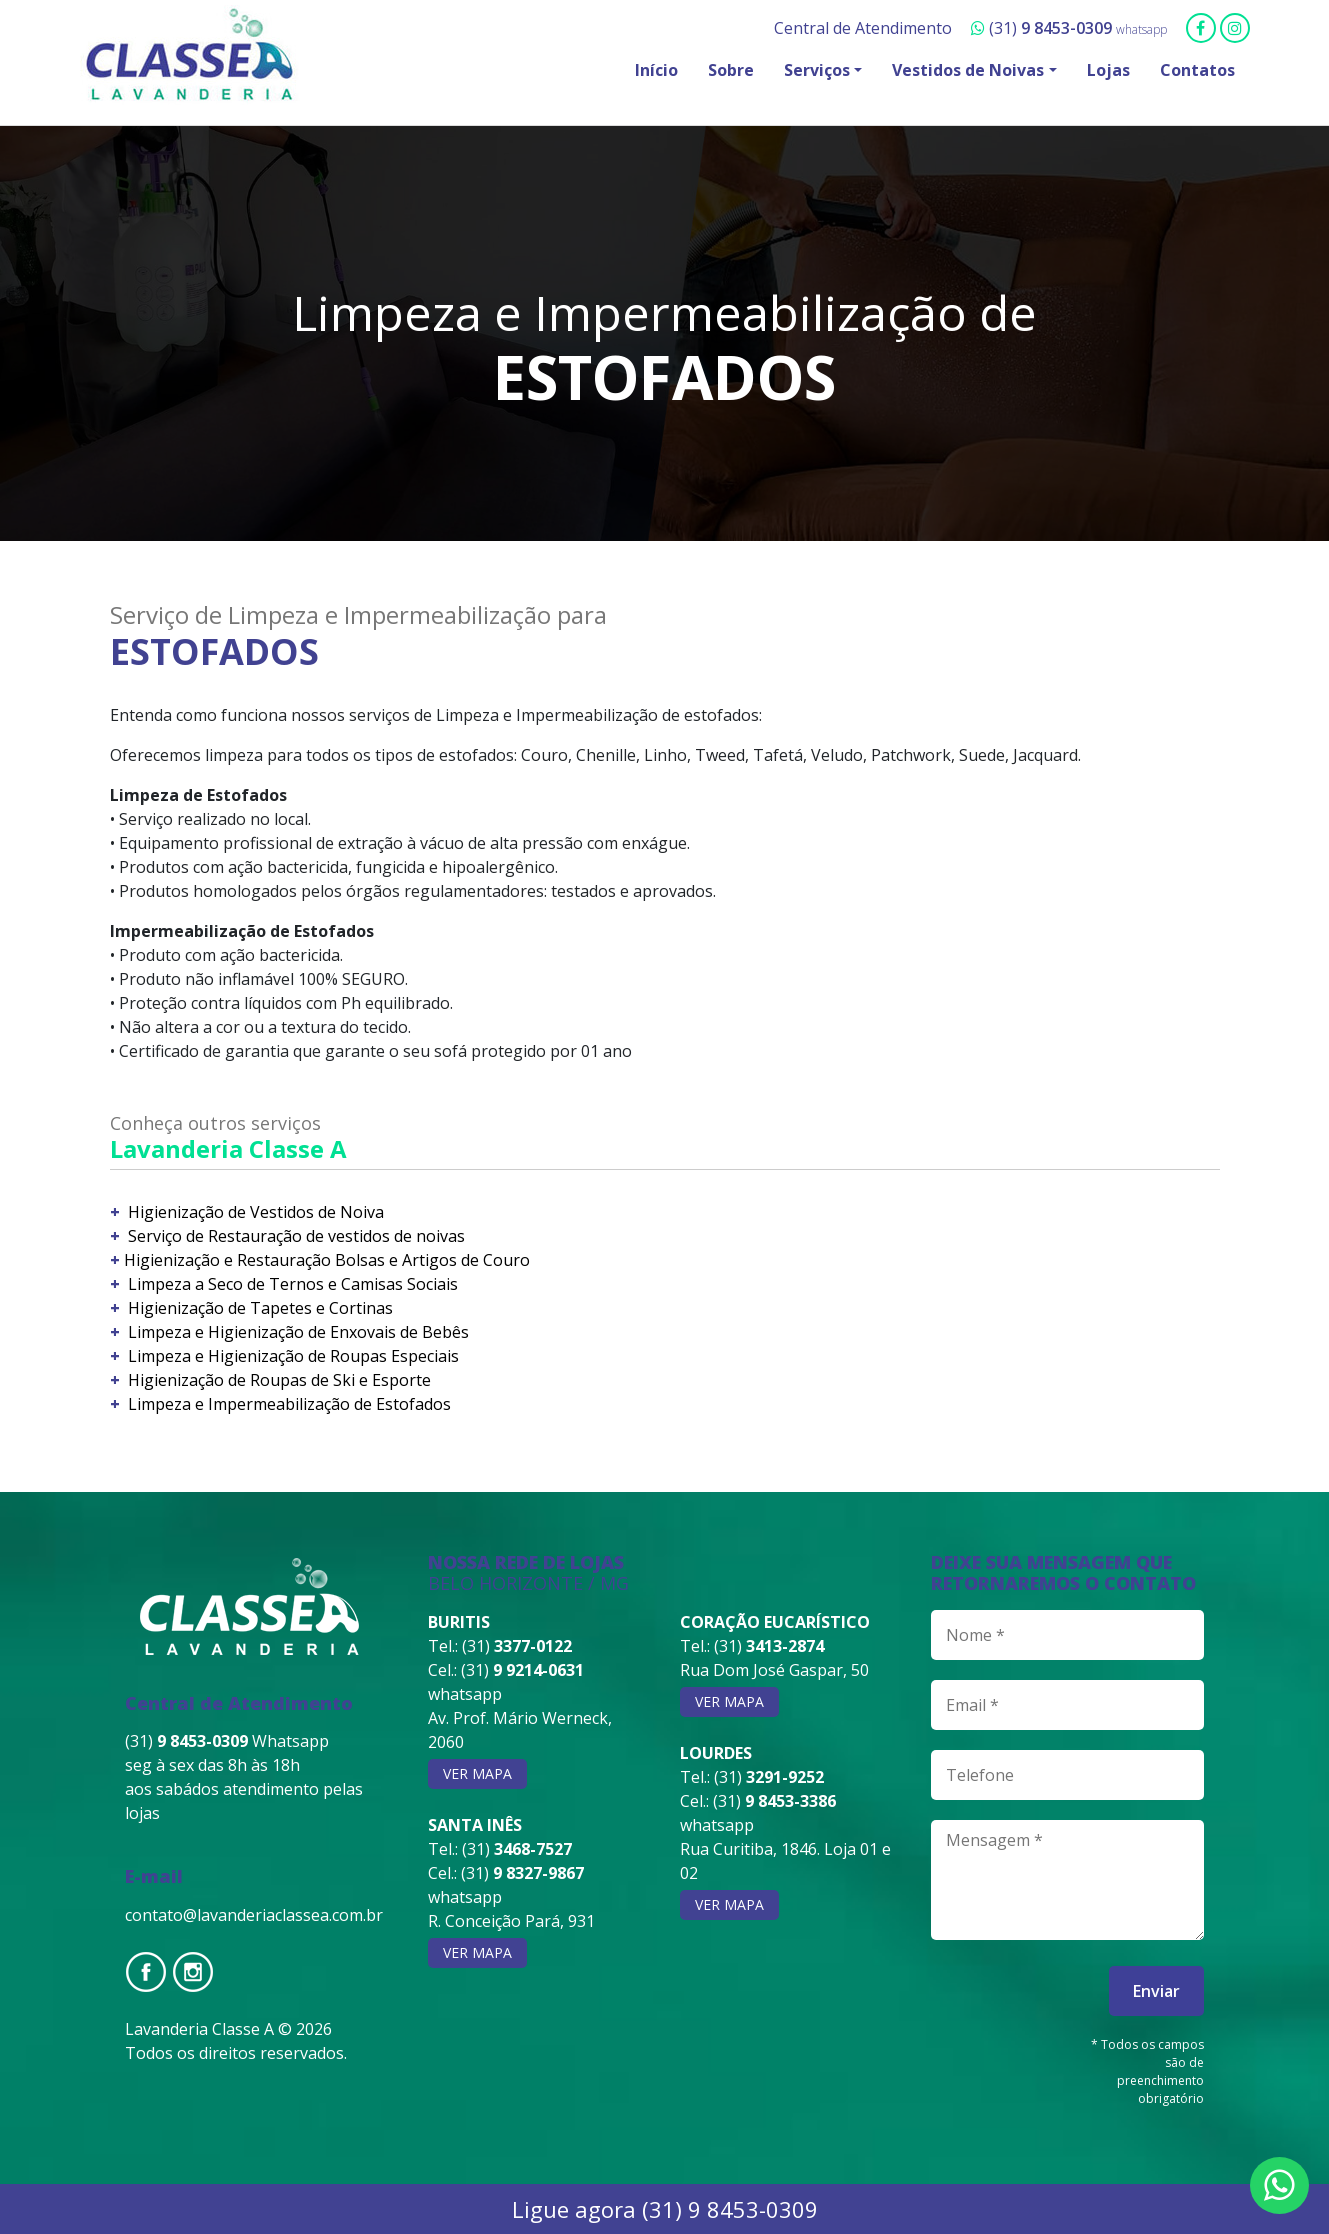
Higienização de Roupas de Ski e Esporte (277, 1380)
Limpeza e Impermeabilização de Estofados (287, 1404)
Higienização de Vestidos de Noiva (254, 1212)
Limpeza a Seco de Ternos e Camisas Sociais (291, 1284)
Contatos (1197, 70)
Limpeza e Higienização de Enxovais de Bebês (296, 1332)
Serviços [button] (817, 70)
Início (656, 70)
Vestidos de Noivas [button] (968, 70)
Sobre (731, 70)
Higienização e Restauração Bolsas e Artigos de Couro (327, 1260)
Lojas (1108, 70)
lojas (142, 1813)
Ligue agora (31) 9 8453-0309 (665, 2209)
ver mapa (477, 1773)
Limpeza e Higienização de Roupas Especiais (291, 1356)
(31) (1043, 28)
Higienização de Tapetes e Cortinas (258, 1308)
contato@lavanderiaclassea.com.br (254, 1915)
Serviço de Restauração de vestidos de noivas (294, 1236)
